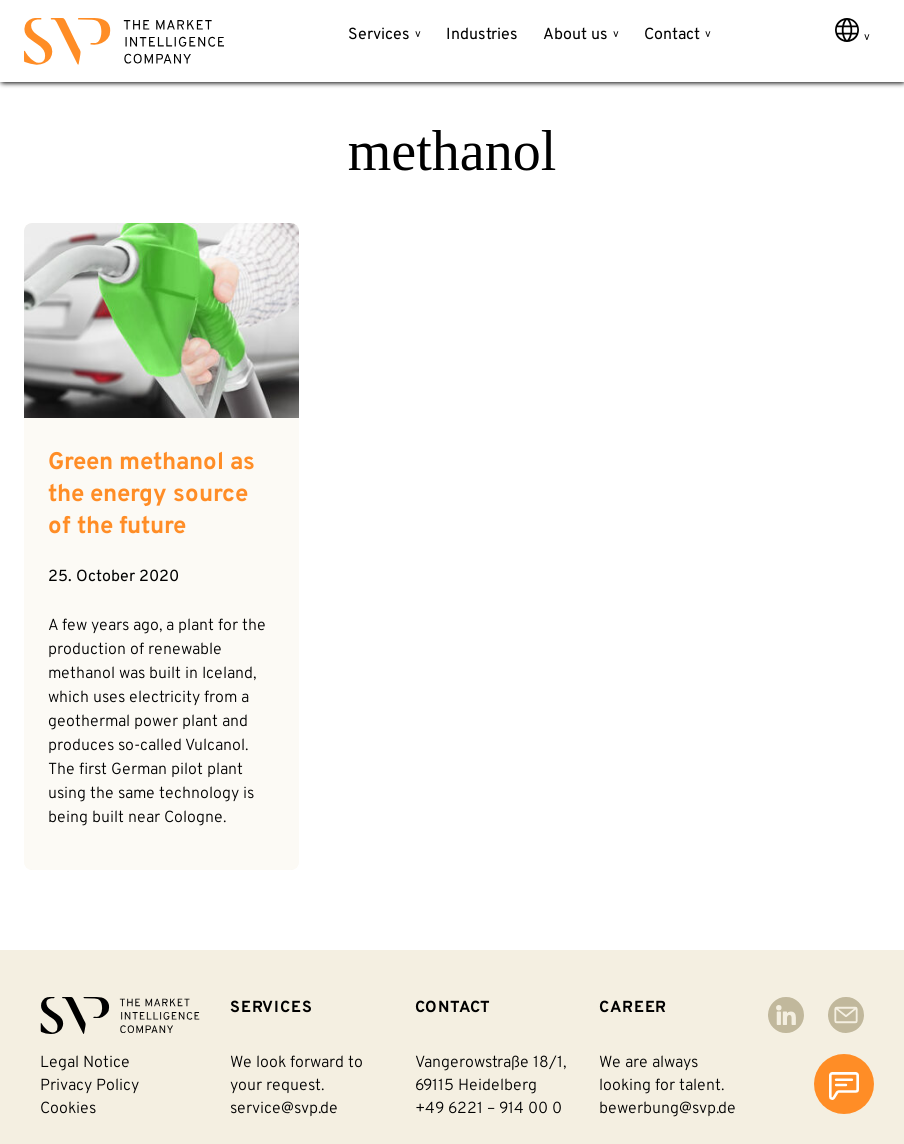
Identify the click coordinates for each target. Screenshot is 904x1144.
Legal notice (85, 1063)
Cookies (68, 1109)
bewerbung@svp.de (667, 1109)
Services (379, 35)
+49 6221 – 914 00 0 (488, 1109)
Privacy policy (89, 1086)
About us (575, 35)
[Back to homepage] (124, 45)
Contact (672, 35)
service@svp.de (284, 1109)
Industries (482, 35)
